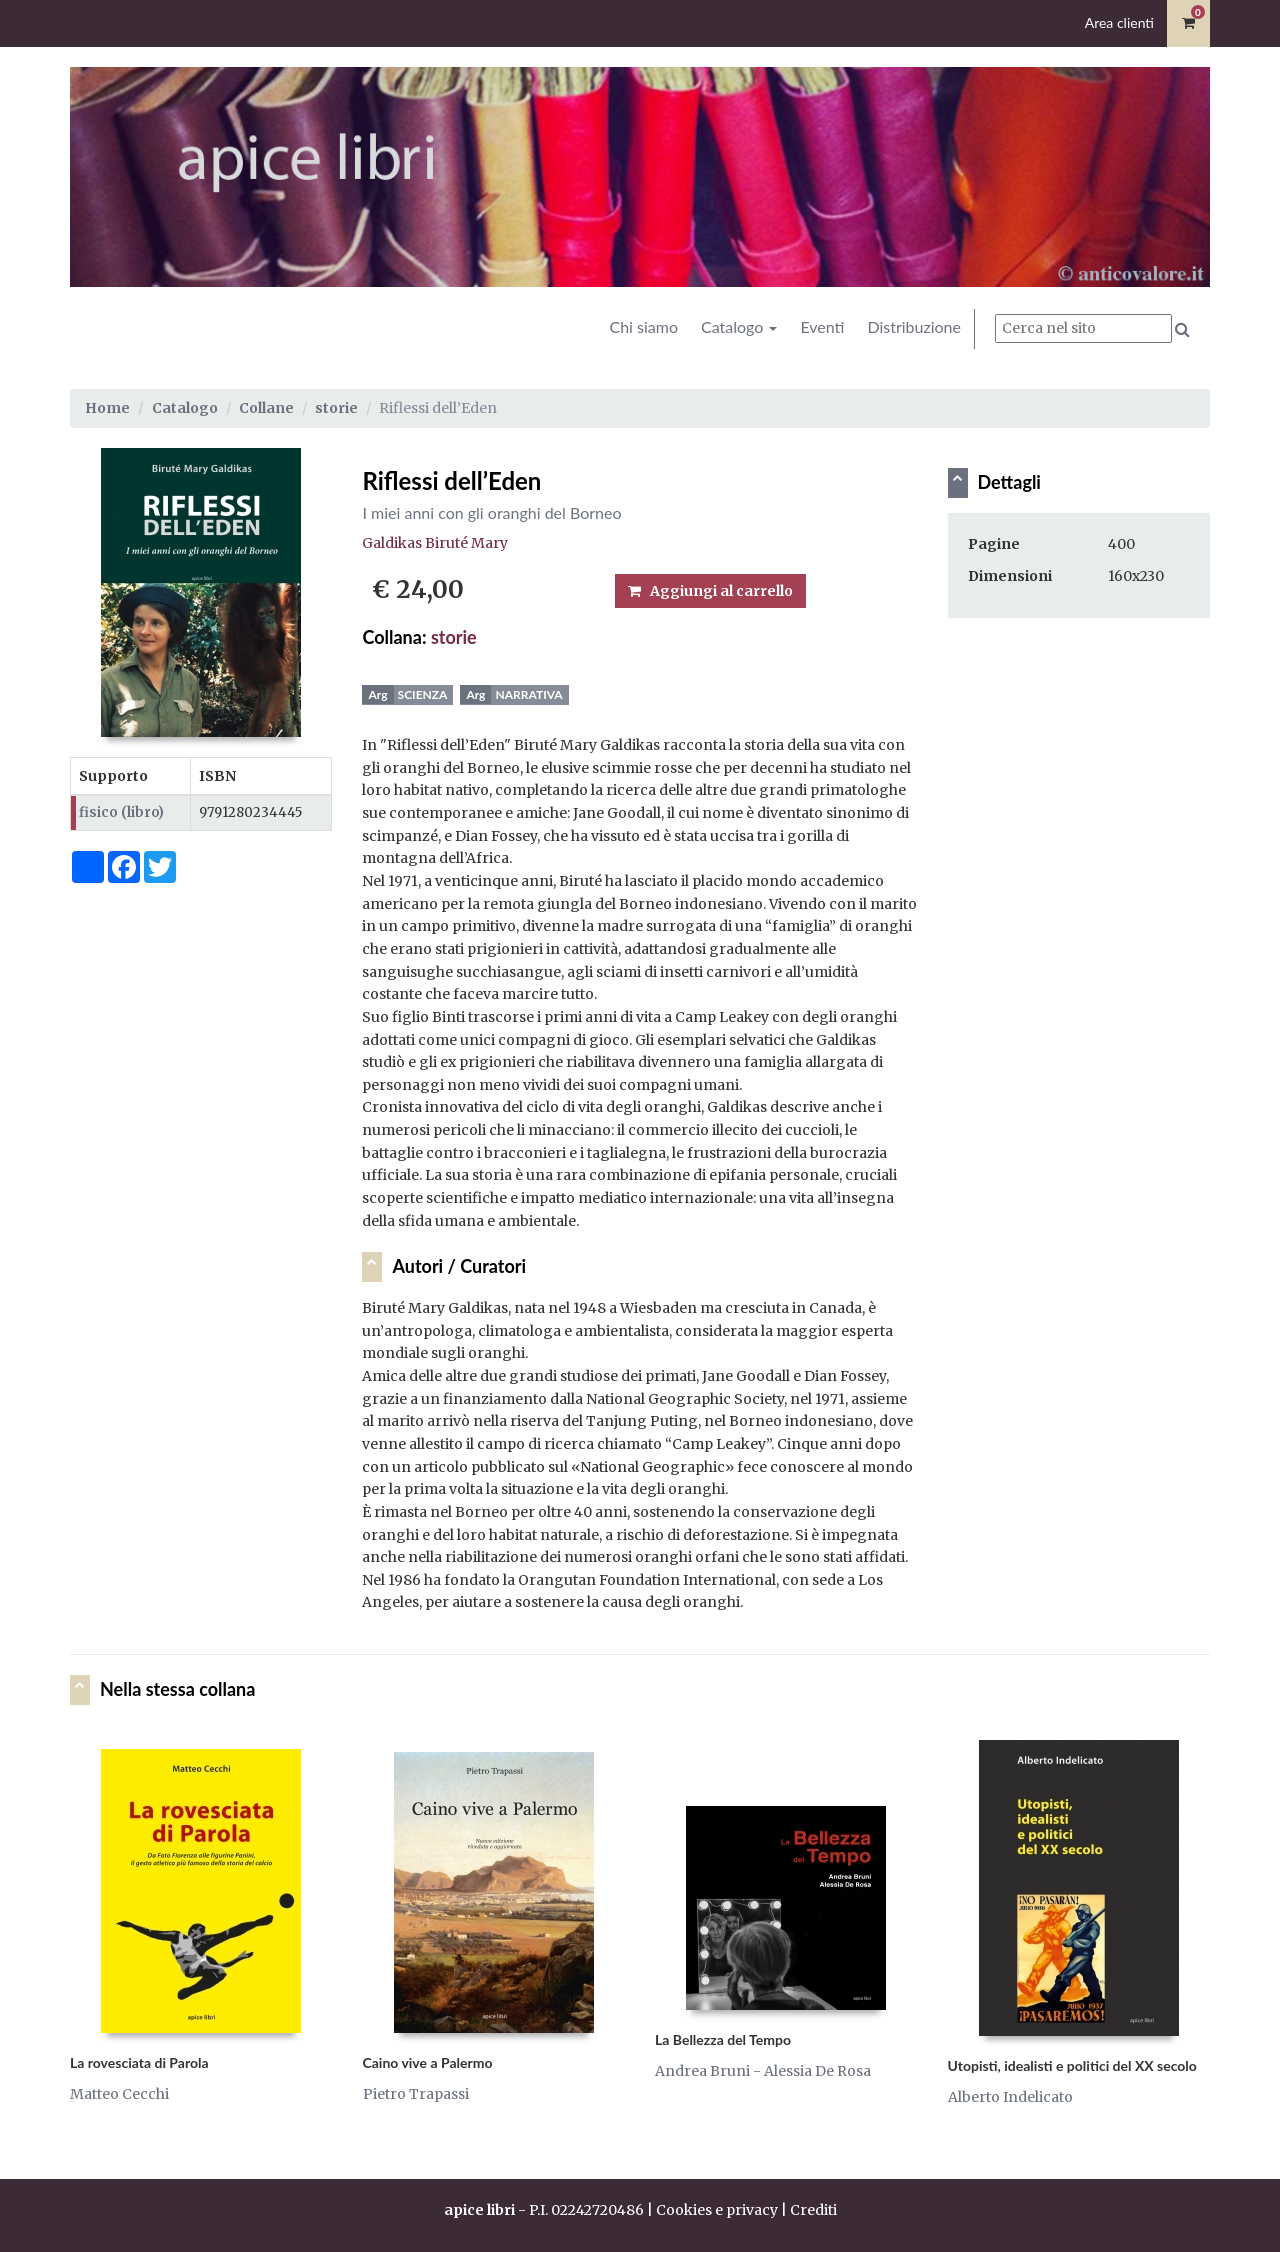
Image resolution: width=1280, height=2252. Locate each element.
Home (107, 408)
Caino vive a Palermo (428, 2062)
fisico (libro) (121, 812)
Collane (266, 408)
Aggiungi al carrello (710, 591)
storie (336, 408)
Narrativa (528, 694)
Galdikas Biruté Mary (435, 543)
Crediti (813, 2210)
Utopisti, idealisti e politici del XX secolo (1072, 2065)
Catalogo (739, 326)
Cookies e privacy (717, 2210)
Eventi (822, 326)
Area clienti (1119, 22)
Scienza (423, 694)
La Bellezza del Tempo (723, 2039)
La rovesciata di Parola (139, 2062)
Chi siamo (643, 326)
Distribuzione (914, 326)
